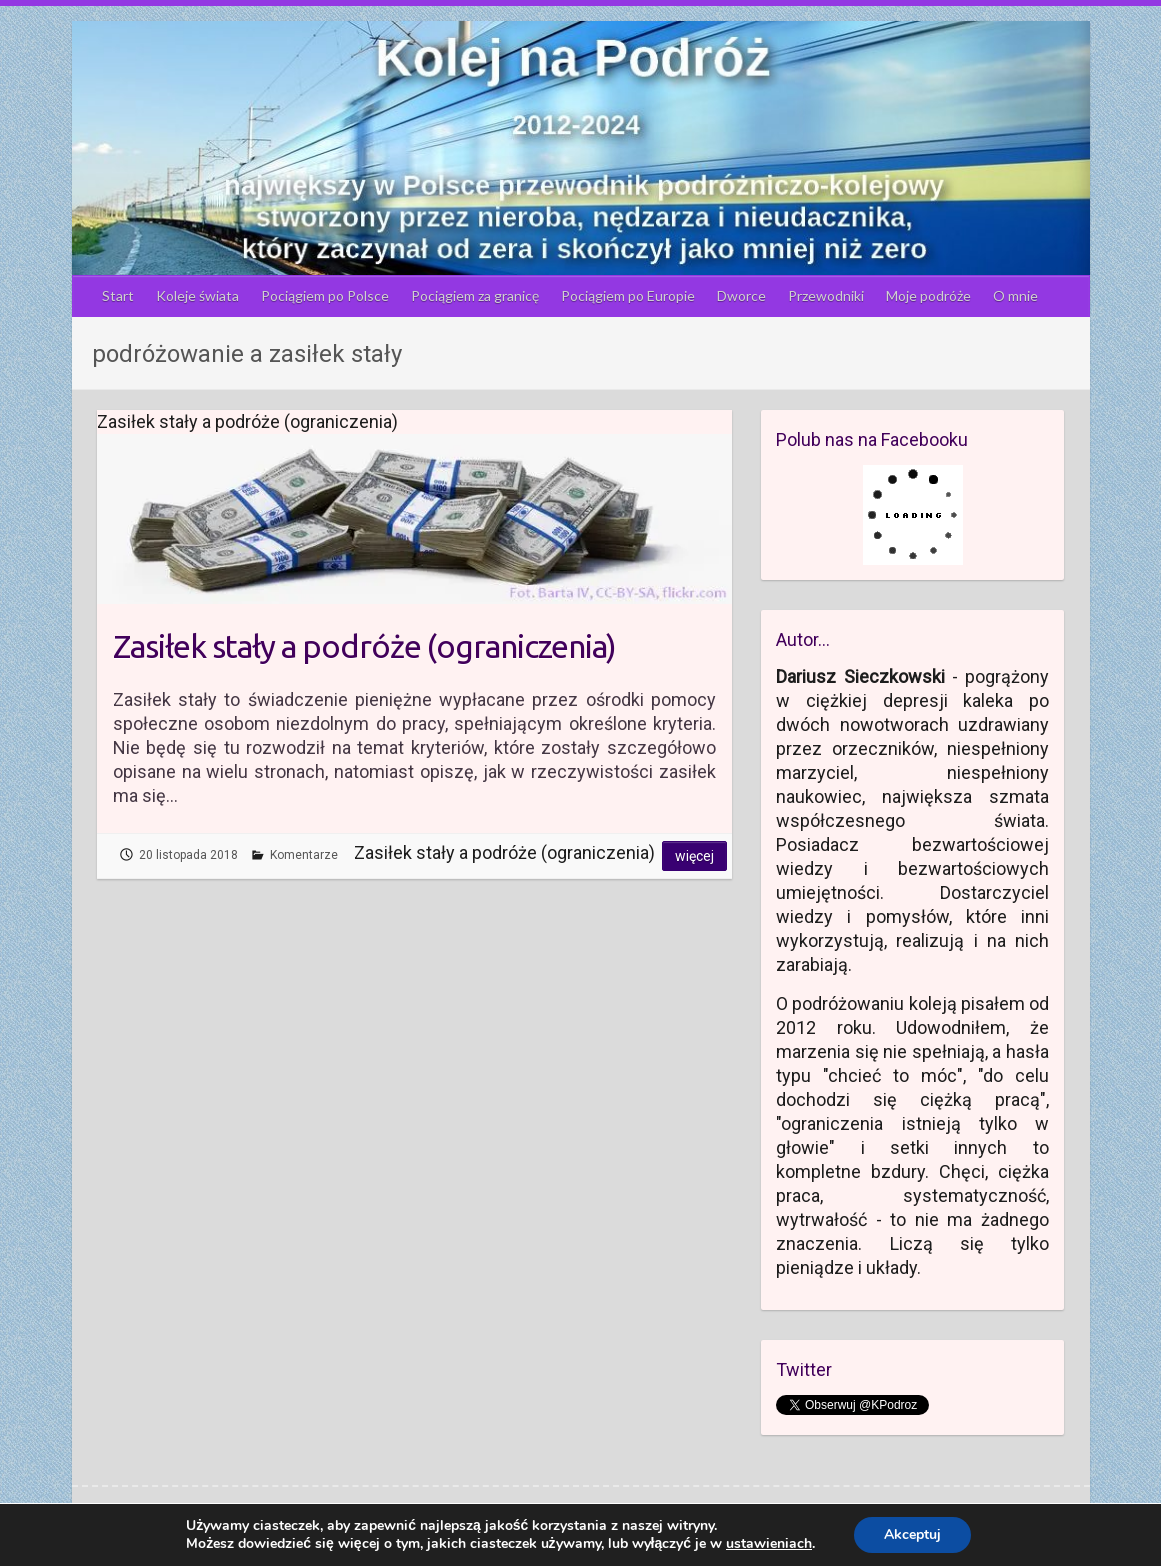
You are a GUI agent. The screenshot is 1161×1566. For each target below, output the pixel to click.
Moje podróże (928, 295)
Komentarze (304, 855)
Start (118, 295)
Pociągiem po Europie (628, 295)
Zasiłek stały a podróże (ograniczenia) (364, 646)
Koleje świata (197, 295)
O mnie (1015, 295)
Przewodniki (826, 295)
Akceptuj (912, 1534)
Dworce (741, 295)
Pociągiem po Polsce (325, 295)
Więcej (694, 856)
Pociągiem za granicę (475, 295)
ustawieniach (769, 1544)
